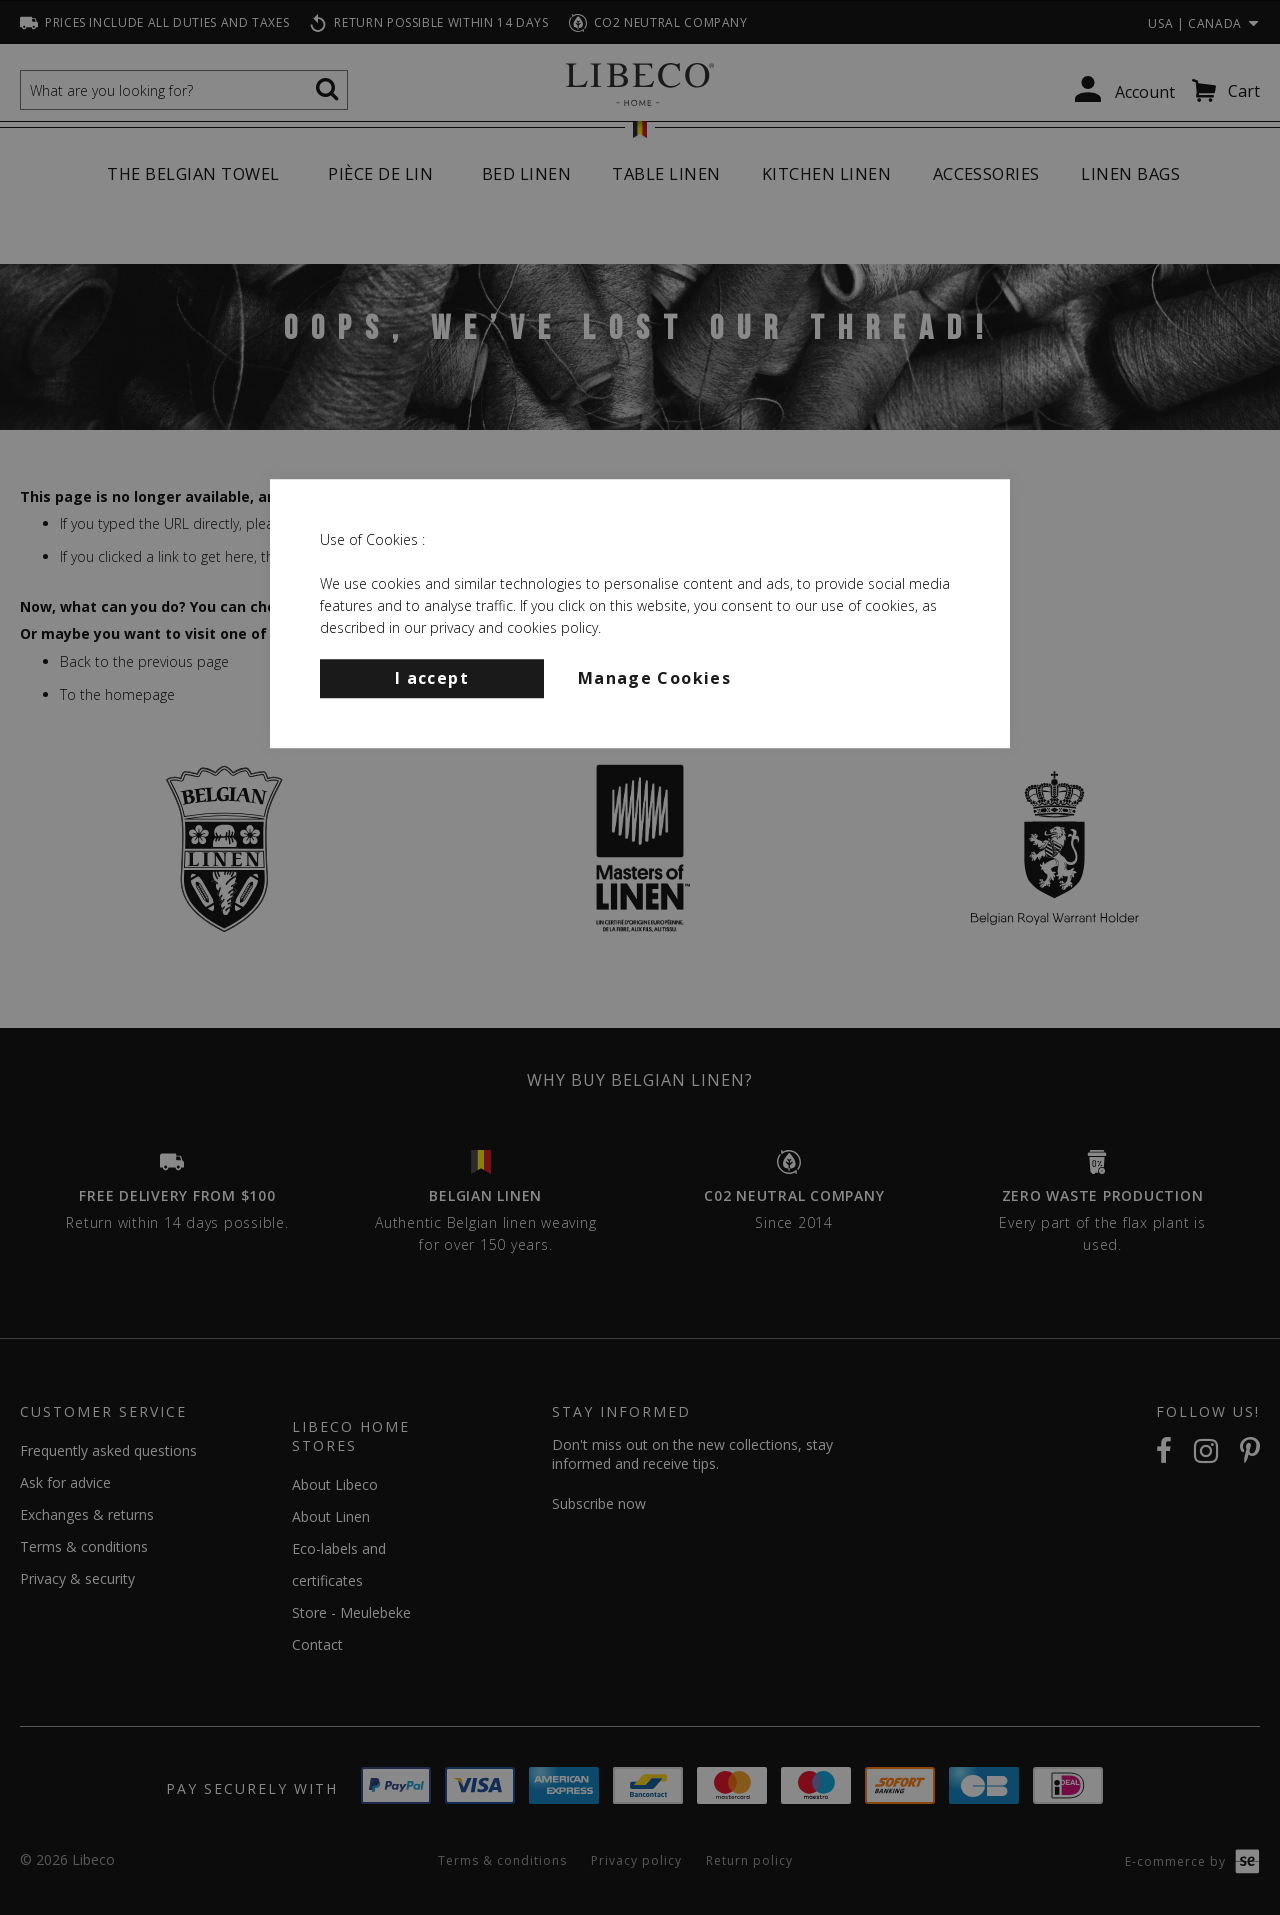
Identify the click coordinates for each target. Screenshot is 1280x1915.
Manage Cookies (654, 678)
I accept (432, 678)
